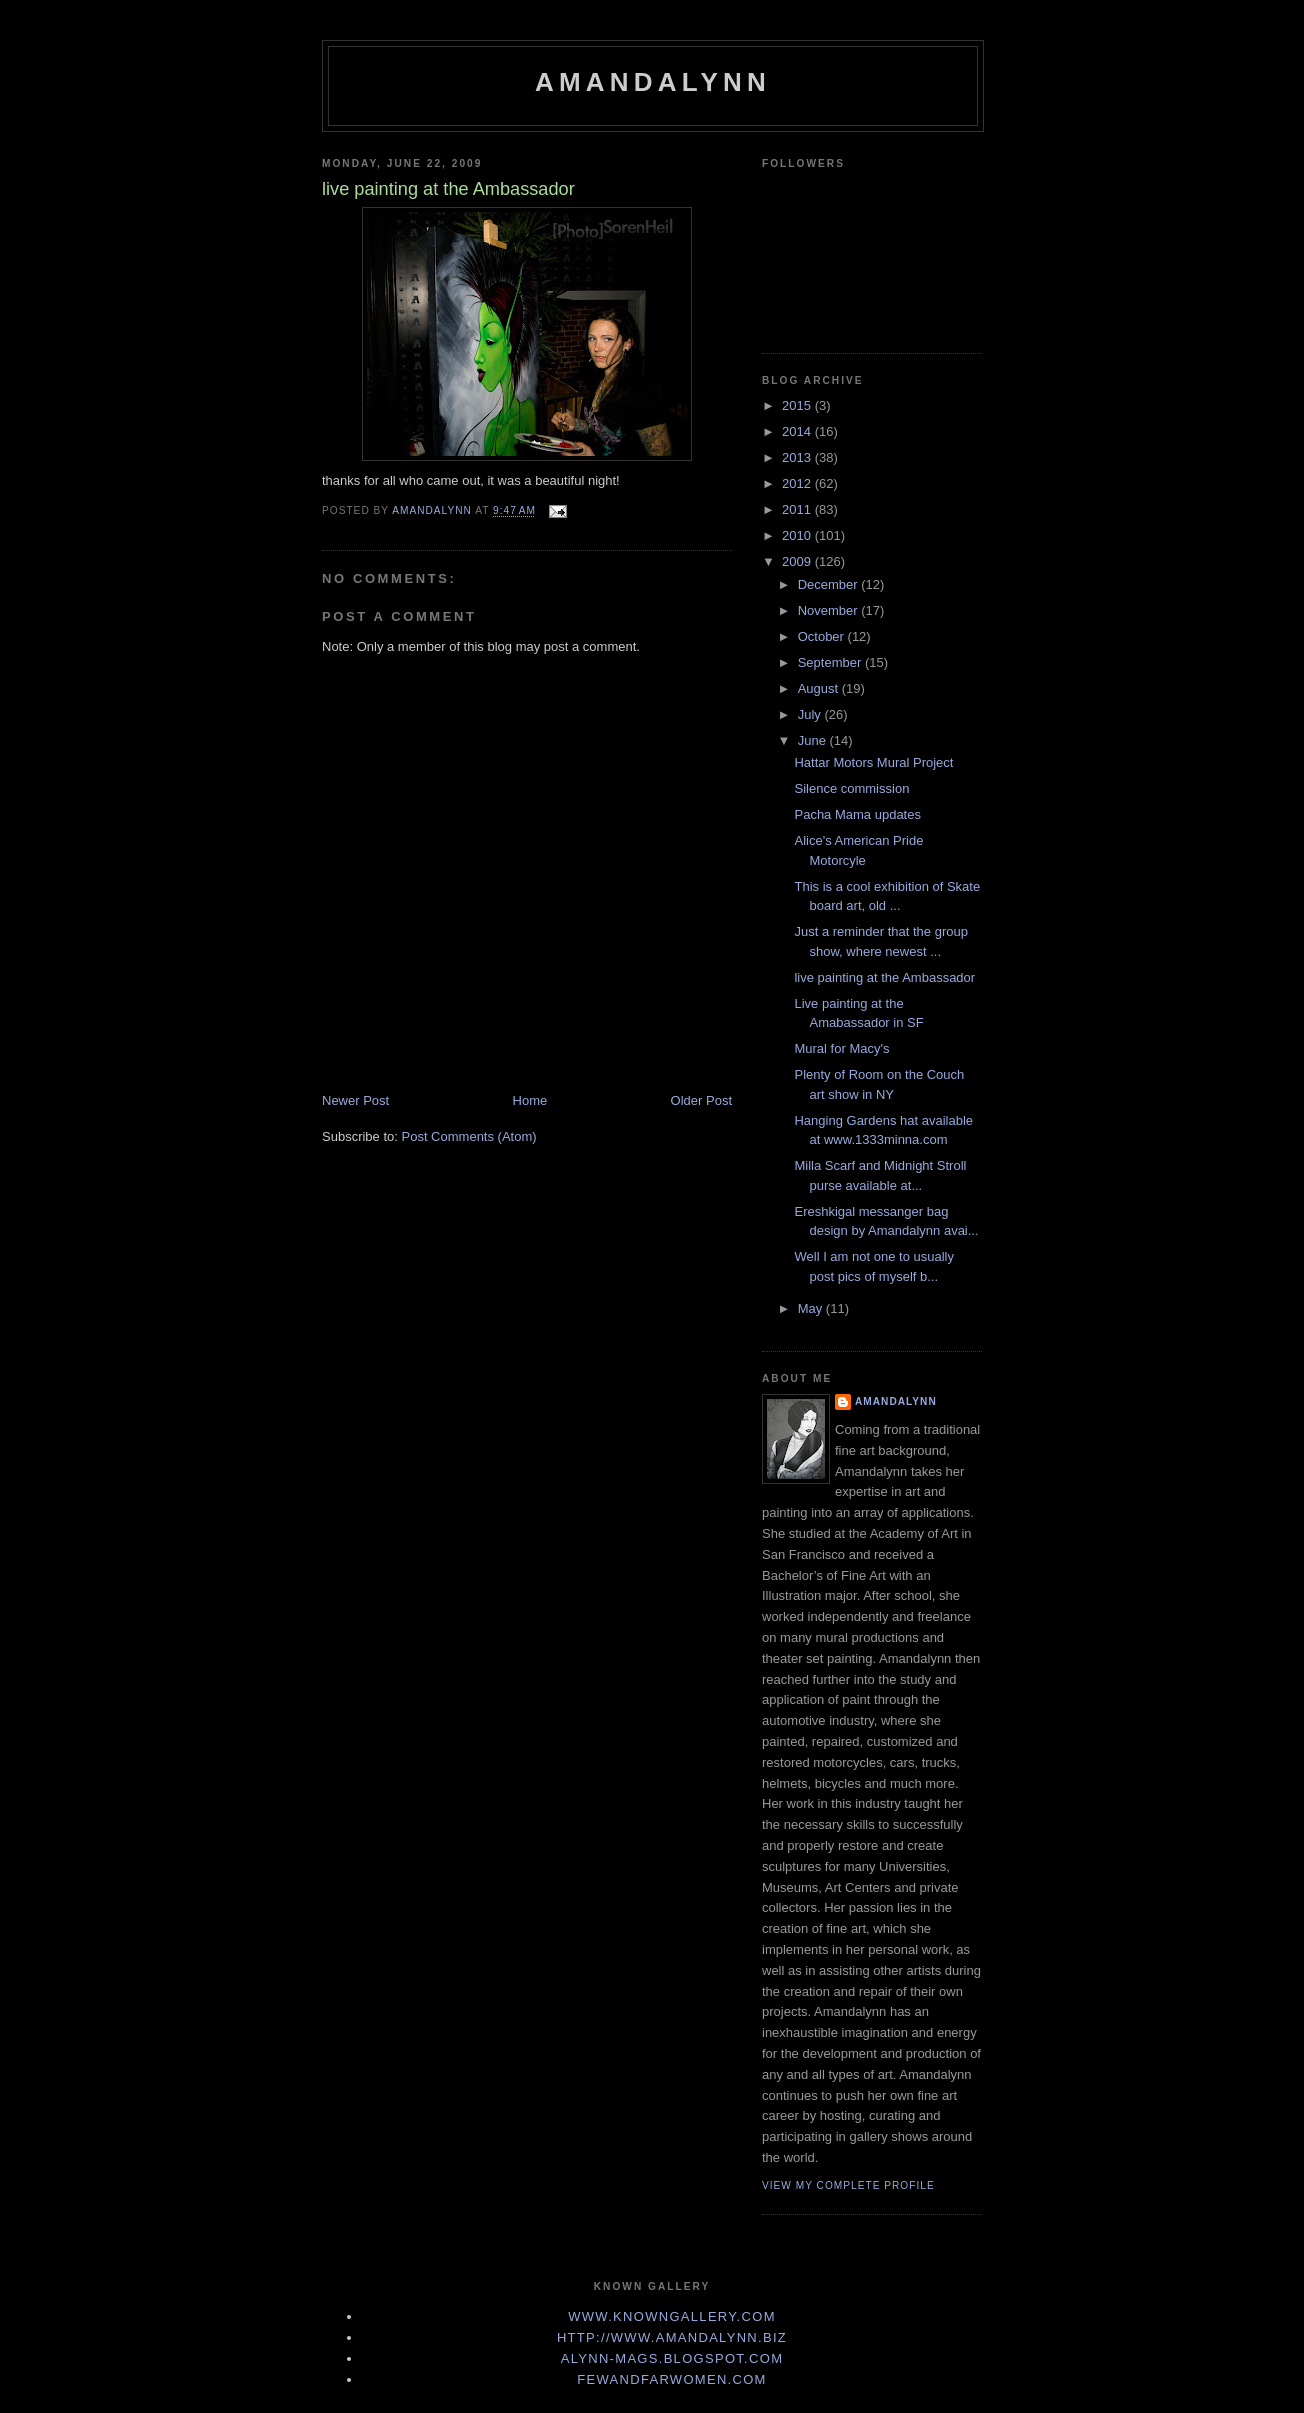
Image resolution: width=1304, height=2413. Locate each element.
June (814, 740)
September (831, 662)
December (830, 584)
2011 (798, 509)
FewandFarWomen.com (672, 2379)
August (820, 688)
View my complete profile (848, 2185)
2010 (798, 535)
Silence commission (851, 788)
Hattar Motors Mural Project (873, 762)
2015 (798, 405)
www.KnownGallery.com (672, 2316)
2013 (798, 457)
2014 (798, 431)
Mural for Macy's (841, 1048)
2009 (798, 561)
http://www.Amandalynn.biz (672, 2337)
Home (530, 1100)
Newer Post (355, 1100)
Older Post (701, 1100)
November (830, 610)
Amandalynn (653, 82)
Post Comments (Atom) (469, 1136)
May (812, 1308)
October (823, 636)
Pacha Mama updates (857, 814)
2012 (798, 483)
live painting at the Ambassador (884, 977)
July (811, 714)
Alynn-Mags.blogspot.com (672, 2358)
